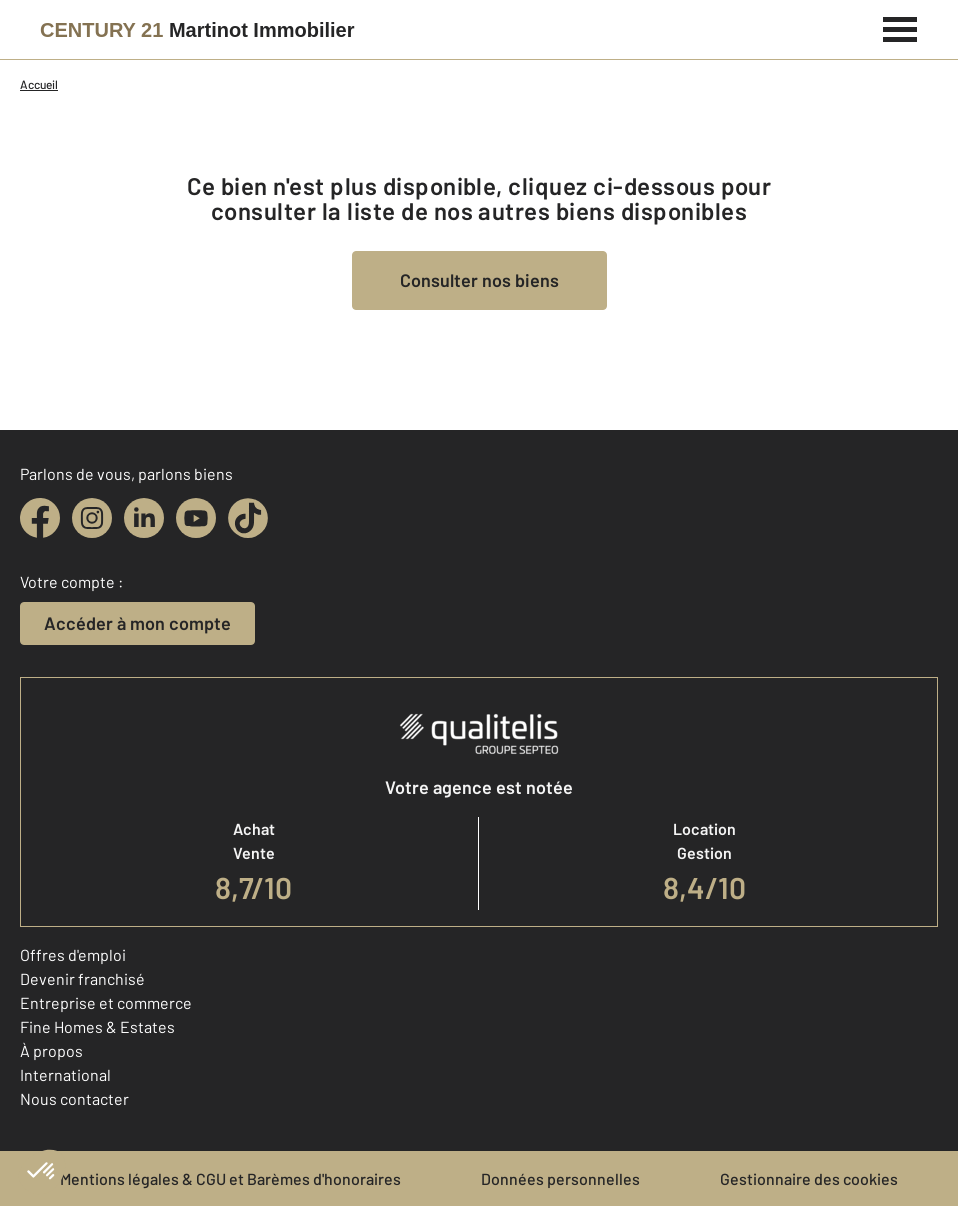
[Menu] (900, 27)
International (65, 1074)
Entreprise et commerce (106, 1002)
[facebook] (40, 518)
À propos (51, 1050)
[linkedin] (144, 518)
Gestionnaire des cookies (809, 1178)
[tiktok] (248, 518)
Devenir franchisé (82, 978)
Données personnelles (560, 1178)
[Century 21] (197, 30)
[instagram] (92, 518)
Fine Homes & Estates (97, 1026)
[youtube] (196, 518)
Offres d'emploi (73, 954)
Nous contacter (74, 1098)
